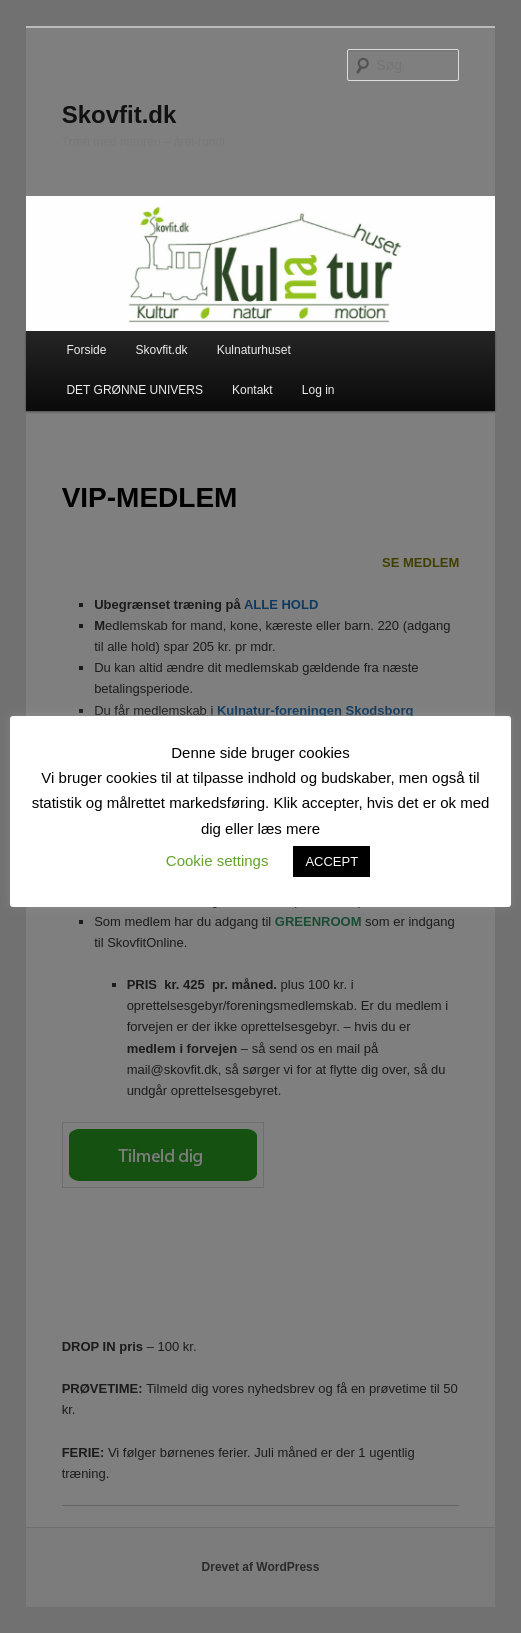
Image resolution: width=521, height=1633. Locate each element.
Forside (86, 350)
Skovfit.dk (119, 114)
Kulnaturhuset (254, 350)
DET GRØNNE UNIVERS (134, 390)
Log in (318, 390)
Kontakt (252, 390)
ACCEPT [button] (331, 861)
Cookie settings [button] (217, 860)
